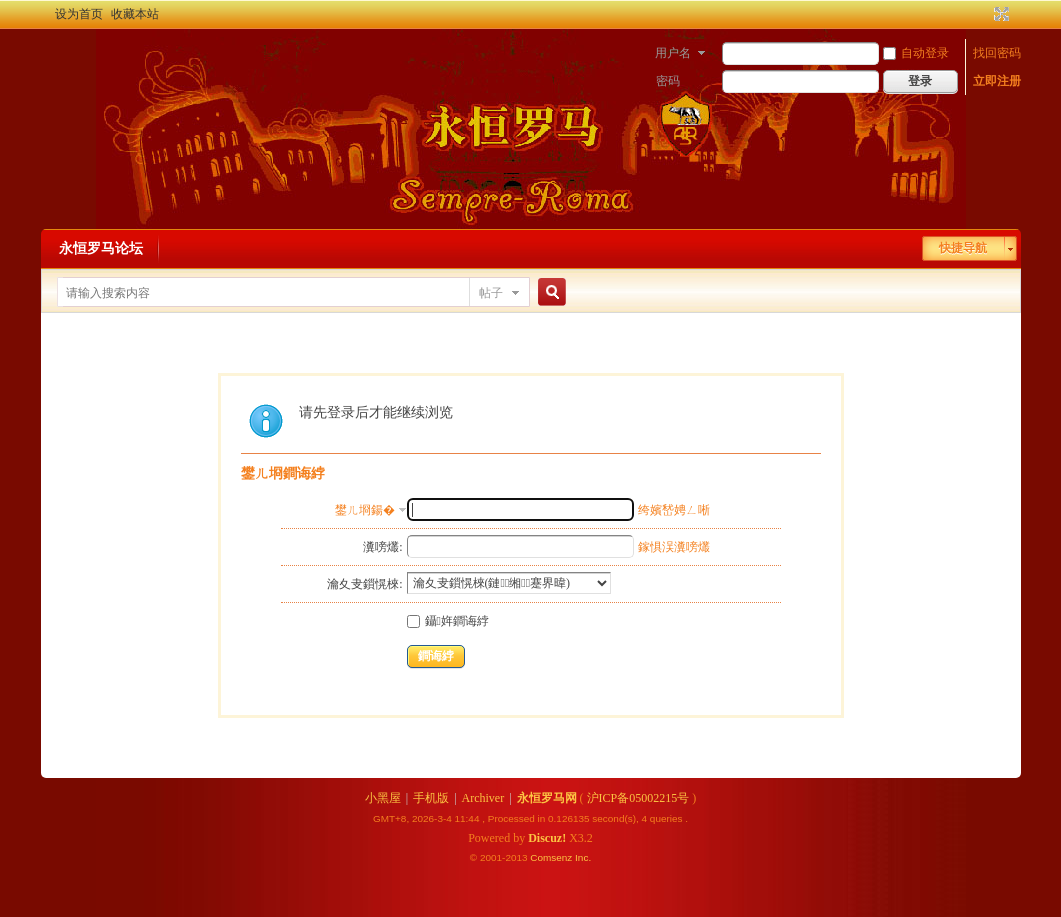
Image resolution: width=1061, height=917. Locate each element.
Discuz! (547, 838)
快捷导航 (963, 248)
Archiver (483, 798)
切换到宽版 (999, 14)
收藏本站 (135, 14)
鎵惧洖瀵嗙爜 (674, 547)
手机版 (431, 798)
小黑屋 (383, 798)
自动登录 (916, 53)
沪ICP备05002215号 (638, 798)
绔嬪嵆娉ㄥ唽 (674, 510)
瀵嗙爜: (382, 547)
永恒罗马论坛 (101, 248)
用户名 (673, 53)
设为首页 (79, 14)
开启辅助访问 (983, 14)
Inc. (583, 857)
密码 (668, 81)
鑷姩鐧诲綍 (448, 621)
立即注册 (997, 81)
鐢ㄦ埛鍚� (365, 510)
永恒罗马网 (547, 798)
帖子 (491, 293)
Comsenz (552, 857)
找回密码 (997, 53)
